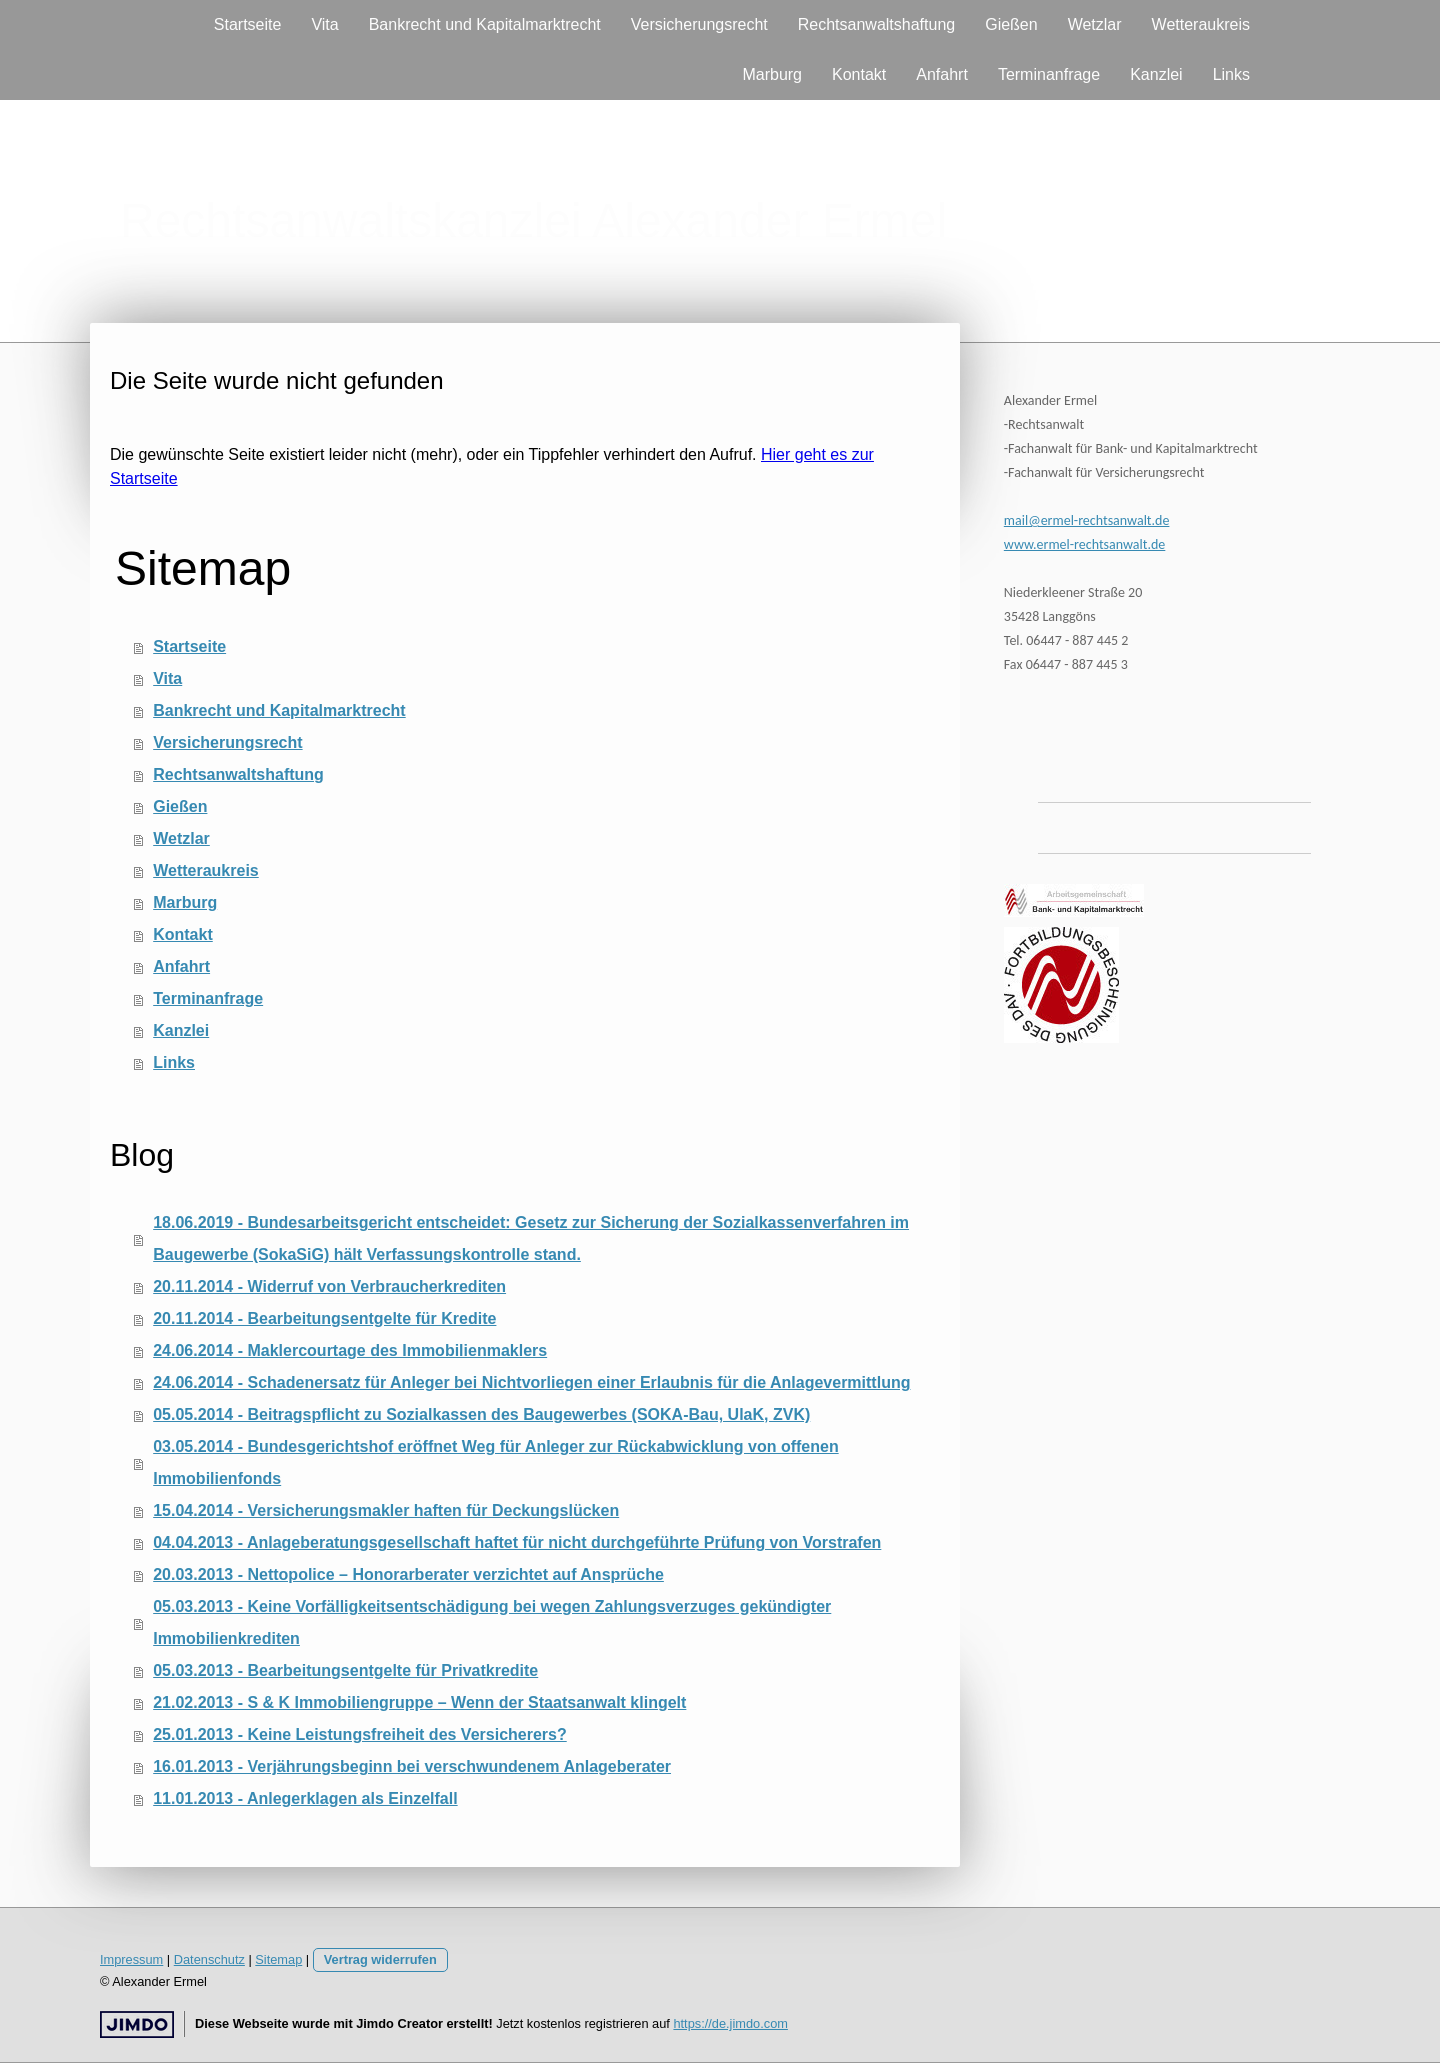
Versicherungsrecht (699, 24)
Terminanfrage (1049, 74)
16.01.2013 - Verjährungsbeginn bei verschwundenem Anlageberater (412, 1766)
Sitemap (278, 1959)
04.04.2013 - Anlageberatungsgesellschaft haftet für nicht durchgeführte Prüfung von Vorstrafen (517, 1542)
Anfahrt (942, 74)
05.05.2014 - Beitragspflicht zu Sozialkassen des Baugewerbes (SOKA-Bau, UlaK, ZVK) (481, 1414)
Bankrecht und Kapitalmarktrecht (485, 24)
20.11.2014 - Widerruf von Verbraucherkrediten (329, 1286)
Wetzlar (1095, 24)
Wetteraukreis (1201, 24)
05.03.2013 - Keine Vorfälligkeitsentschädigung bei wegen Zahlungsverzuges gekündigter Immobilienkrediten (492, 1622)
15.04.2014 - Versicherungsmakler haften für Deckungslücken (386, 1510)
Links (1231, 74)
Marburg (772, 74)
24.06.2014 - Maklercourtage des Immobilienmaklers (350, 1350)
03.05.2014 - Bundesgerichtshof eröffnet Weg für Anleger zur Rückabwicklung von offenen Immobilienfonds (495, 1462)
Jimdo (137, 2024)
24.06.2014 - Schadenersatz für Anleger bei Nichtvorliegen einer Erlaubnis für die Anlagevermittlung (531, 1382)
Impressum (131, 1959)
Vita (324, 24)
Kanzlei (1156, 74)
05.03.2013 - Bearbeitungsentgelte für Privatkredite (345, 1670)
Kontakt (859, 74)
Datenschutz (209, 1959)
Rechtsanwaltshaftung (876, 24)
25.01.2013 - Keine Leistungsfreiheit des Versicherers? (360, 1734)
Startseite (248, 24)
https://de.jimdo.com (730, 2023)
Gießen (1011, 24)
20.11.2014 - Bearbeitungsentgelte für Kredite (324, 1318)
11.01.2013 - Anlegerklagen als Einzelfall (305, 1798)
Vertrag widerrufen (380, 1959)
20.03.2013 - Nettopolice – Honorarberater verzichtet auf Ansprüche (408, 1574)
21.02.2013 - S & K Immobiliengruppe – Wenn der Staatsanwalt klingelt (419, 1702)
